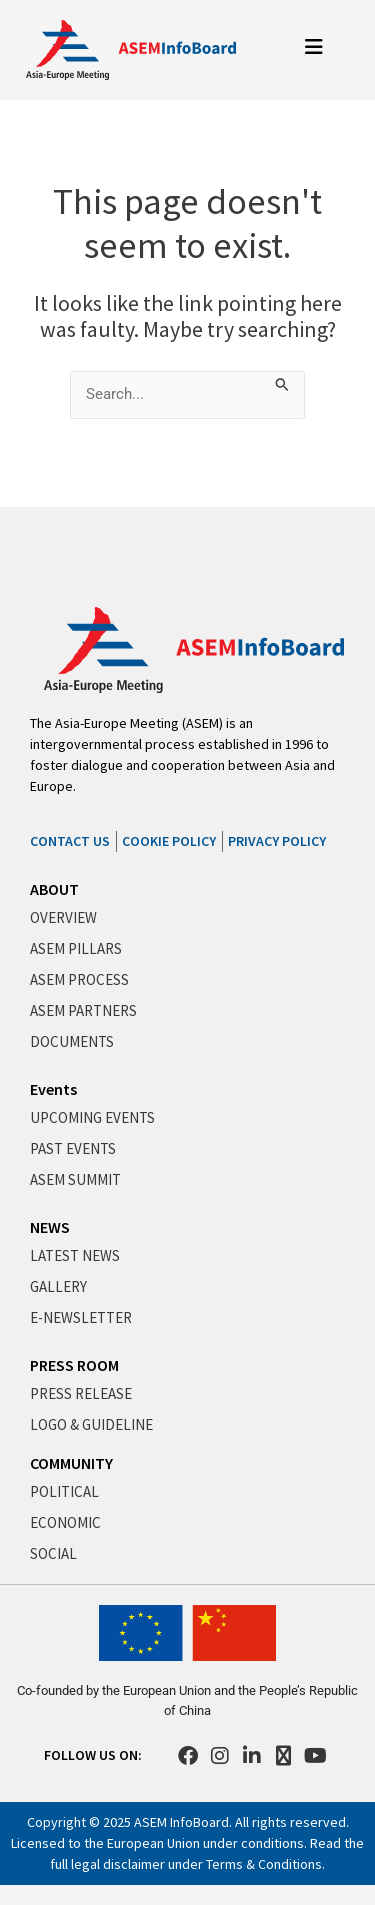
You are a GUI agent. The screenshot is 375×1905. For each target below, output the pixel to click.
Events (53, 1089)
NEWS (50, 1227)
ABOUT (54, 889)
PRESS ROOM (74, 1365)
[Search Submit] (282, 382)
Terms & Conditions (264, 1864)
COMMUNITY (71, 1463)
